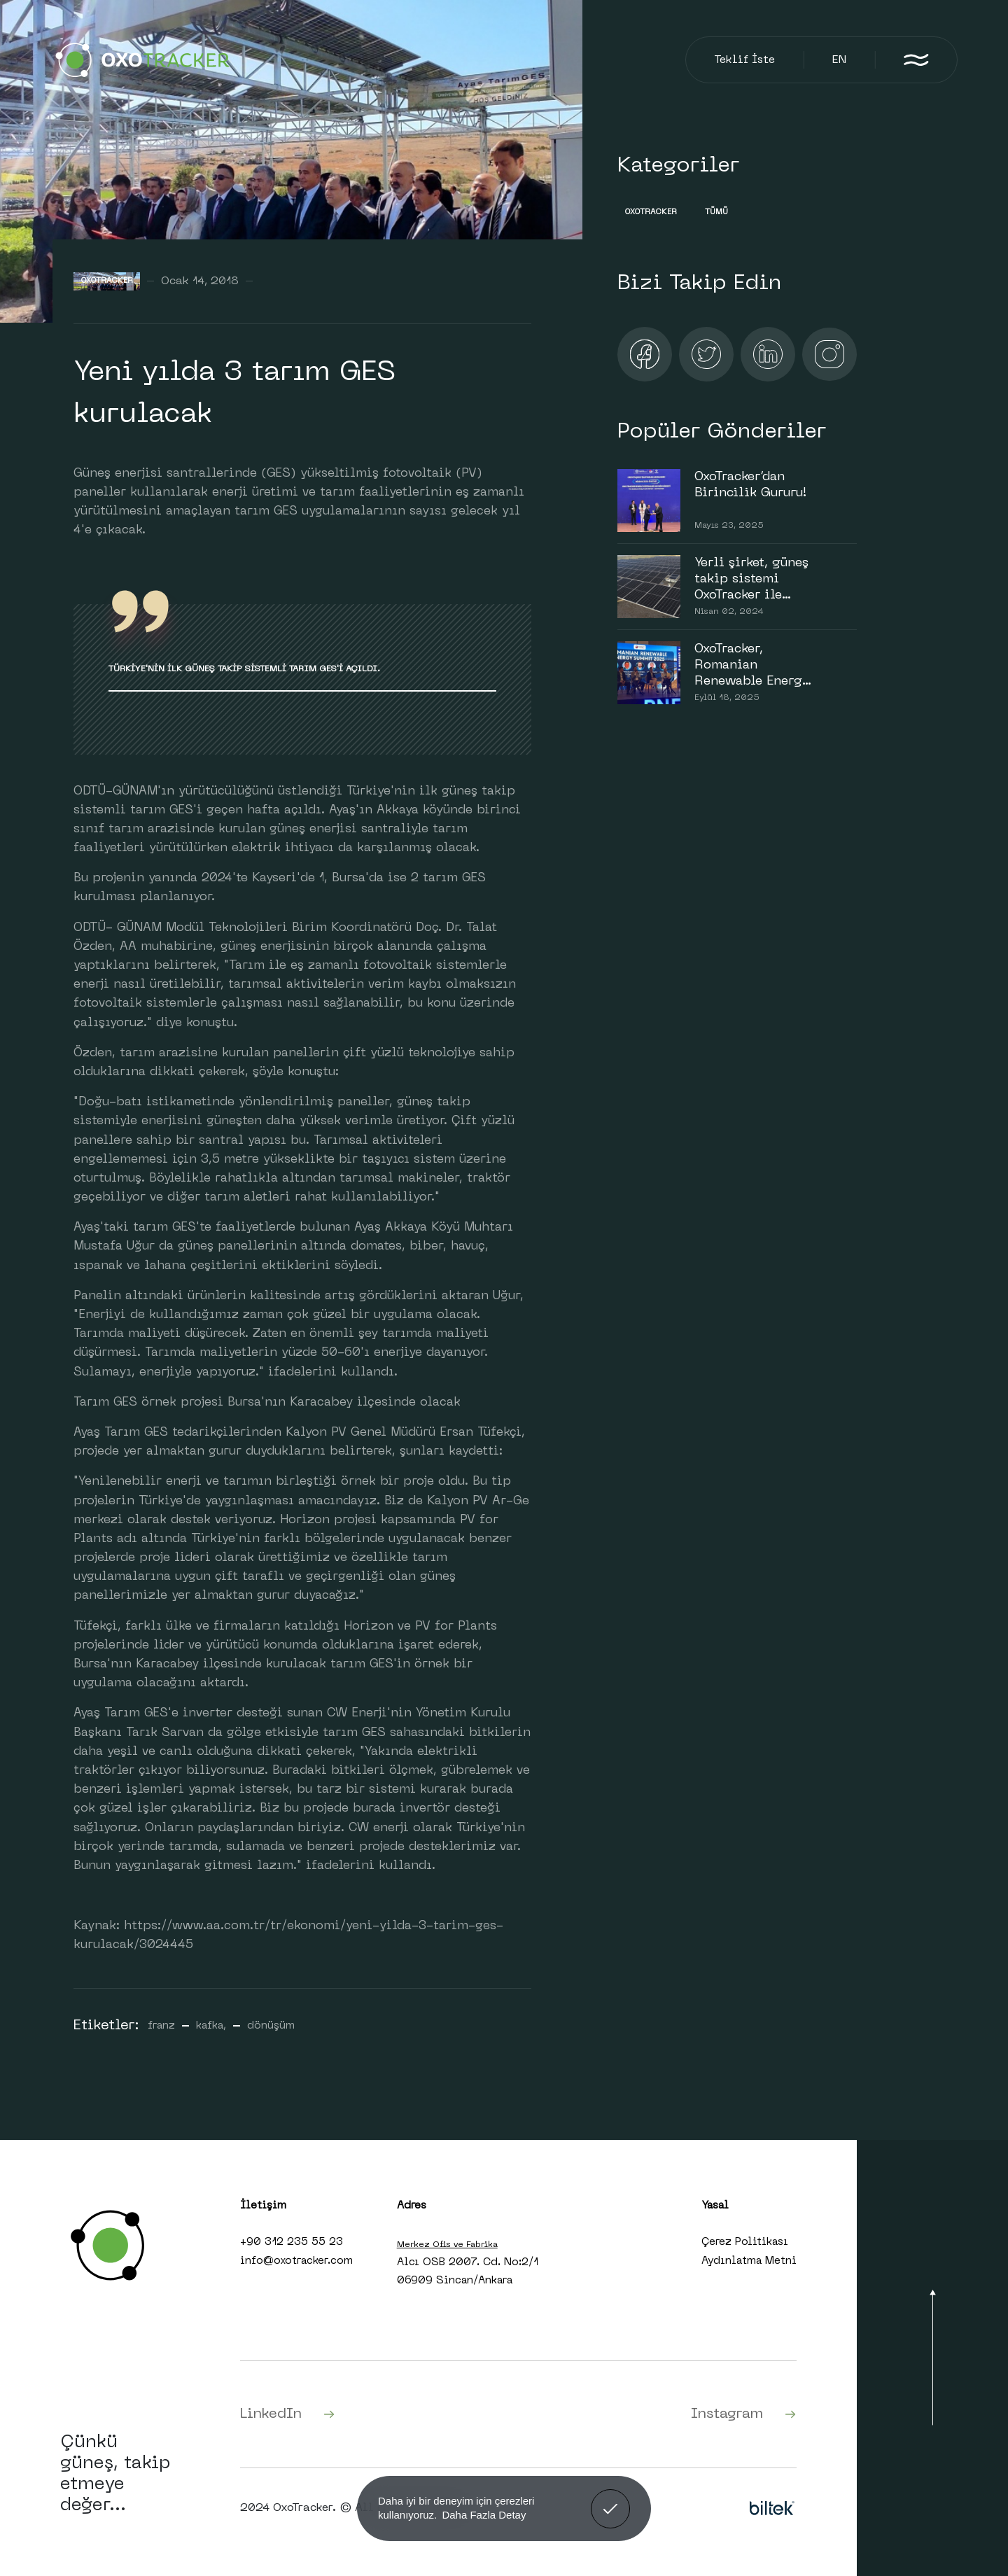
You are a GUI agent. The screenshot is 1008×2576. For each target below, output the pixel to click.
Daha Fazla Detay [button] (484, 2515)
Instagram (744, 2414)
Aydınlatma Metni (749, 2261)
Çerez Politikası (744, 2242)
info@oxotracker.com (296, 2261)
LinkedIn (287, 2414)
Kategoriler (678, 166)
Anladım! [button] (611, 2498)
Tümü (716, 212)
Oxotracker (106, 281)
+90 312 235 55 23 (291, 2242)
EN (839, 60)
